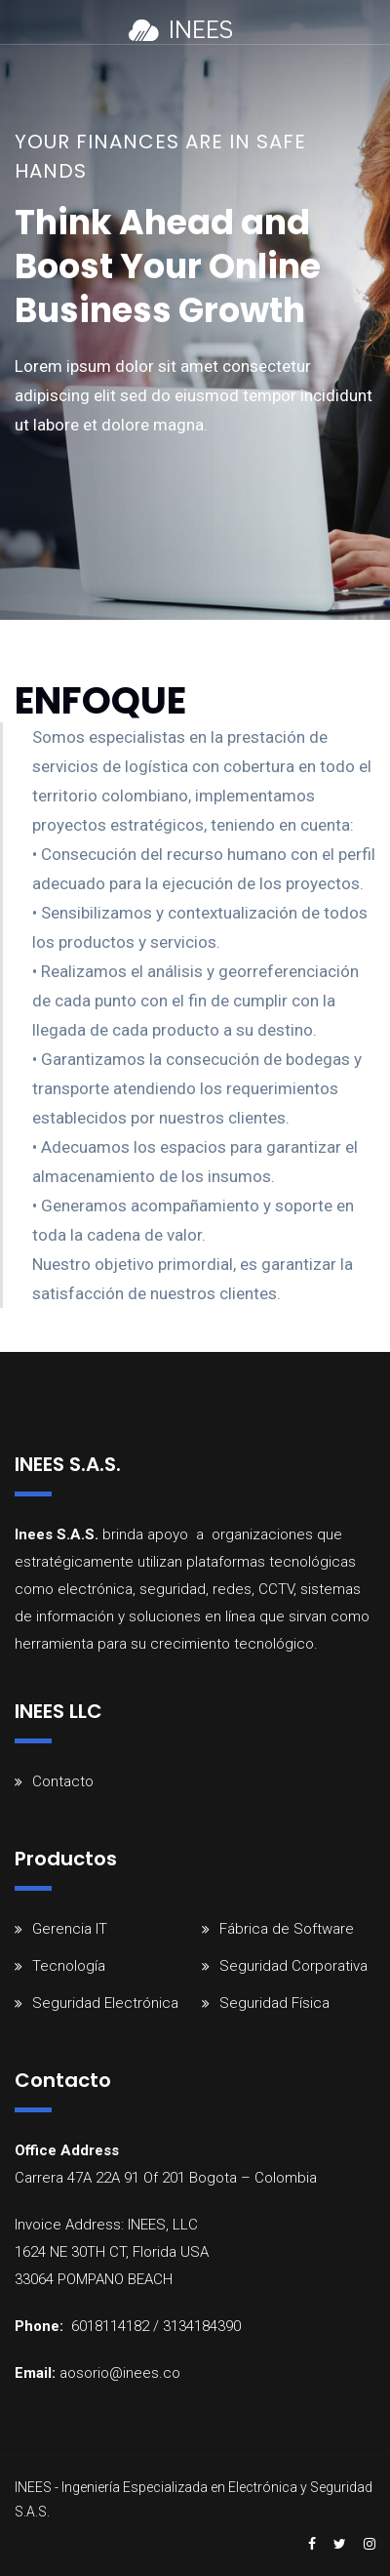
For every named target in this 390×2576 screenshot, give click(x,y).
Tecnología (68, 1966)
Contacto (63, 1781)
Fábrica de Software (286, 1929)
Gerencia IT (69, 1929)
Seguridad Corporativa (293, 1966)
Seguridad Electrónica (105, 2003)
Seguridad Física (274, 2003)
